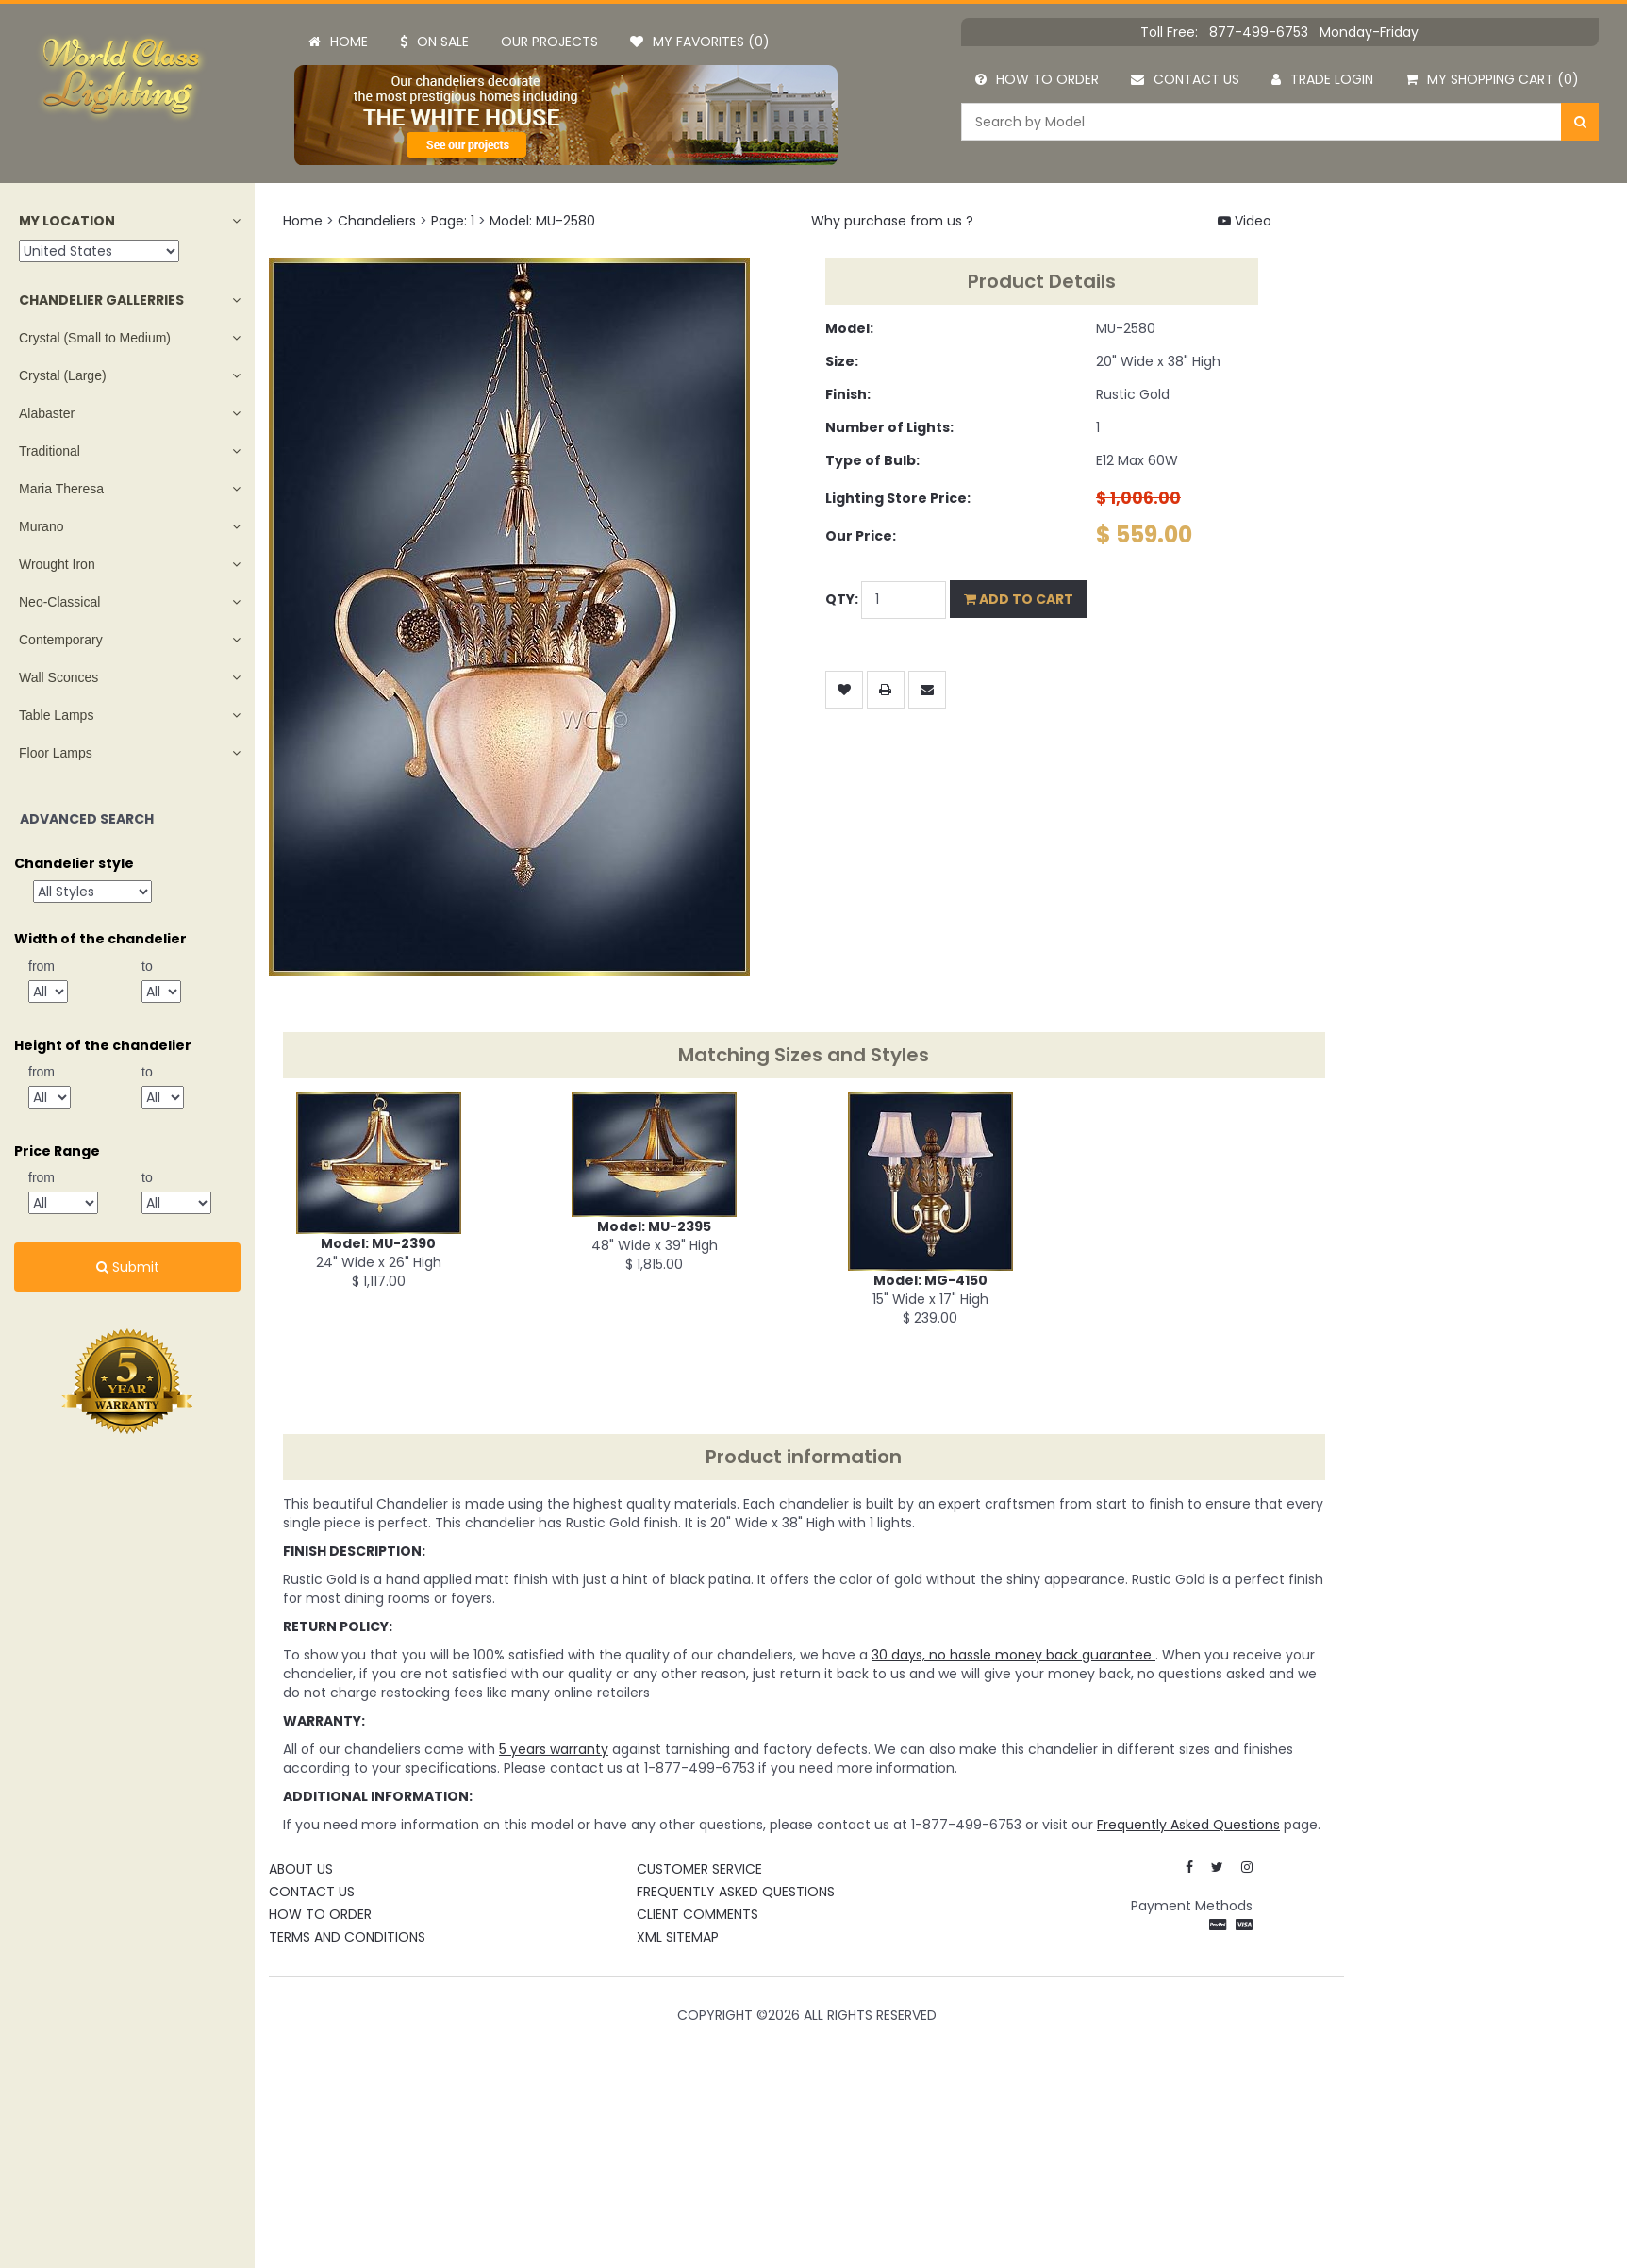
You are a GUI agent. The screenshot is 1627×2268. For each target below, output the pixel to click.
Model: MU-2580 (542, 220)
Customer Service (699, 1868)
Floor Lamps (55, 752)
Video (1244, 220)
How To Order (320, 1914)
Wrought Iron (57, 564)
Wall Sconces (58, 677)
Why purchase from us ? (892, 220)
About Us (301, 1868)
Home (338, 41)
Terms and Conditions (347, 1936)
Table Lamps (56, 715)
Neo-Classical (59, 601)
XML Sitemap (678, 1936)
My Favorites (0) (700, 41)
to (147, 966)
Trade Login (1322, 79)
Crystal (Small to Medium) (95, 337)
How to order (1037, 79)
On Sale (434, 41)
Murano (41, 526)
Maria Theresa (61, 488)
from (41, 966)
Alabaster (47, 413)
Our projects (549, 41)
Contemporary (61, 639)
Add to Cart (1018, 599)
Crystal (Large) (63, 375)
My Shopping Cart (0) (1492, 79)
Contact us (1185, 79)
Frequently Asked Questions (736, 1891)
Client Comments (697, 1914)
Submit (127, 1267)
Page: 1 (452, 220)
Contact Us (312, 1891)
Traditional (49, 451)
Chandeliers (377, 220)
